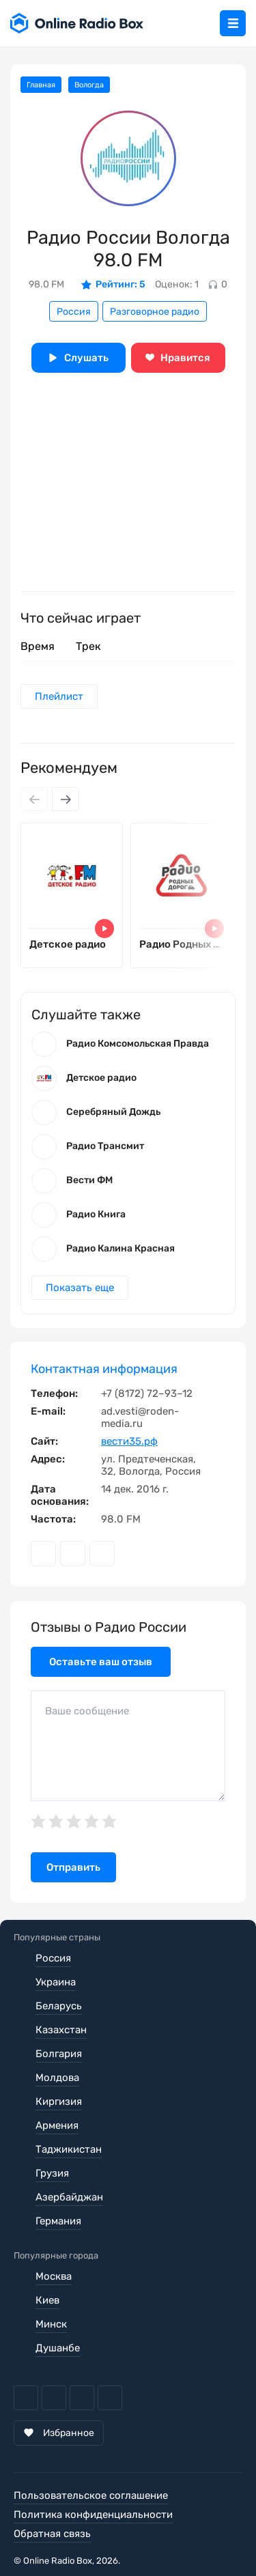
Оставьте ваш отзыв (100, 1662)
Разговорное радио (154, 311)
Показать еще (80, 1288)
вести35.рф (129, 1441)
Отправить (73, 1867)
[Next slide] (65, 799)
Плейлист (59, 696)
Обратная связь (52, 2534)
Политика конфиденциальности (93, 2514)
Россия (74, 311)
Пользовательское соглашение (91, 2495)
